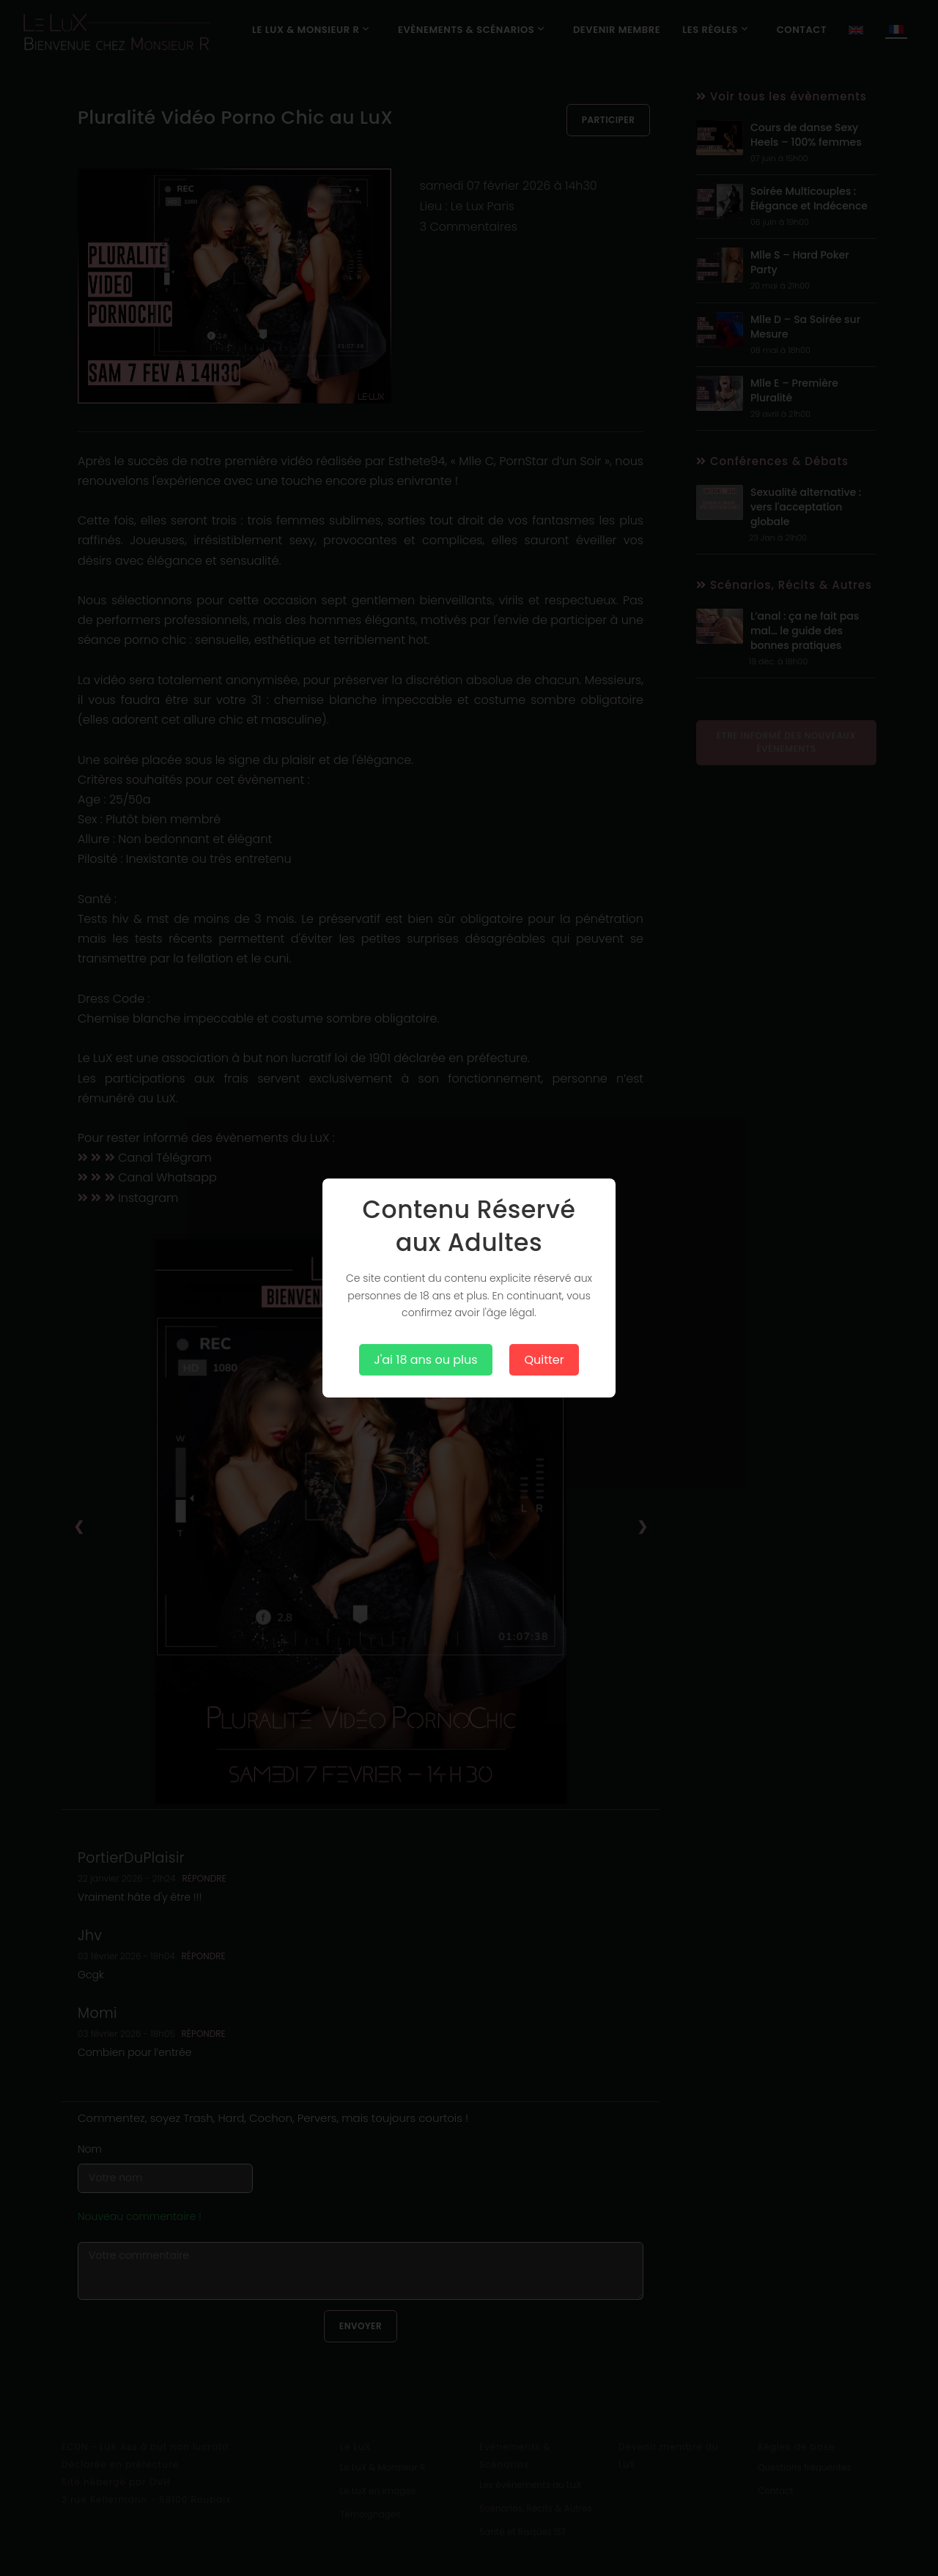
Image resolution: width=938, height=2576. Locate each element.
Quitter (544, 1359)
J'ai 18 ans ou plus (425, 1359)
